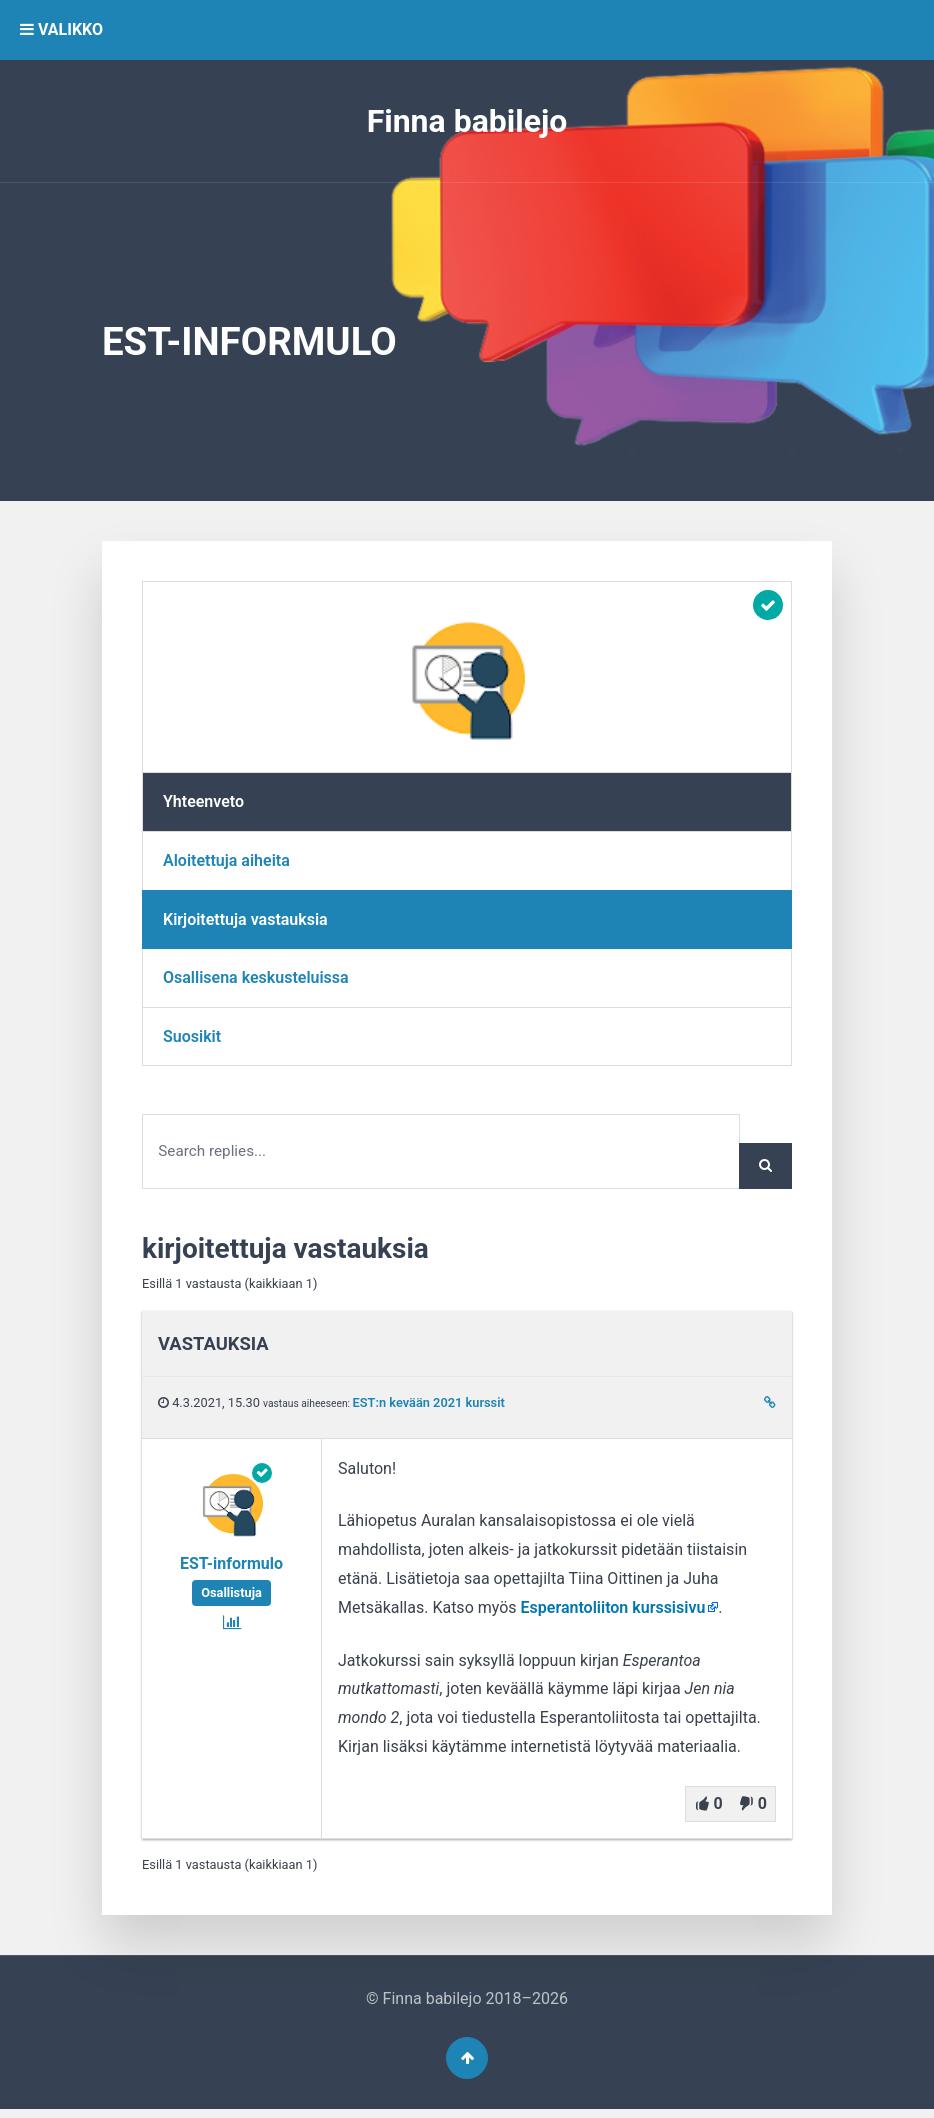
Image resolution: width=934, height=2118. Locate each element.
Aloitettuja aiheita (226, 860)
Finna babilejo (467, 121)
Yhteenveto (203, 801)
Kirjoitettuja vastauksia (245, 919)
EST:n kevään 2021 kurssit (429, 1406)
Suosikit (192, 1036)
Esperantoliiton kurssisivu (613, 1610)
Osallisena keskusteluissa (256, 977)
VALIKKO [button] (61, 29)
